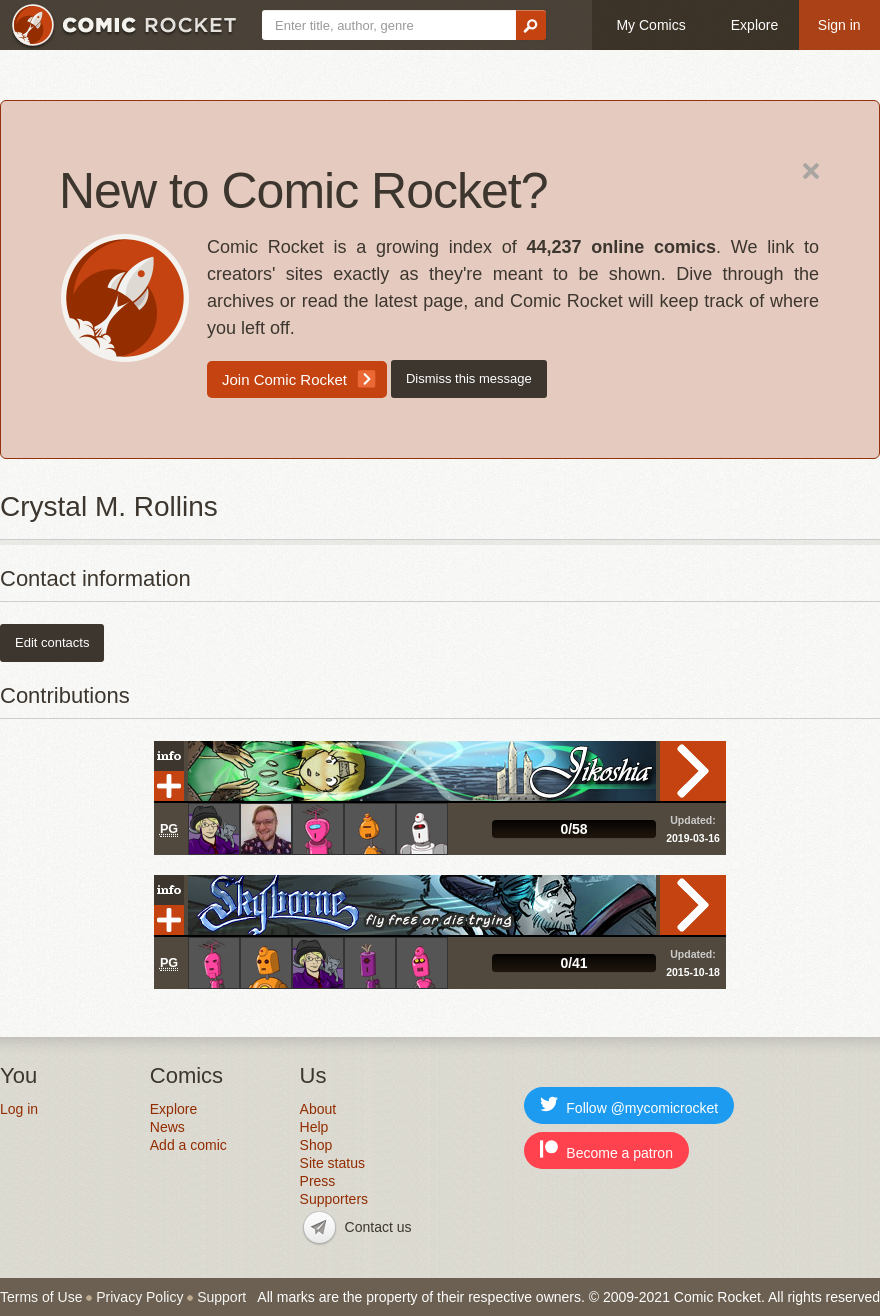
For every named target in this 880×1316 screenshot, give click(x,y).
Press (318, 1181)
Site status (332, 1163)
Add (169, 786)
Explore (754, 25)
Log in (19, 1109)
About (318, 1109)
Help (314, 1127)
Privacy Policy (139, 1297)
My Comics (650, 25)
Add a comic (188, 1145)
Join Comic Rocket (284, 379)
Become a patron (606, 1150)
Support (221, 1297)
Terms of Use (41, 1297)
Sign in (839, 25)
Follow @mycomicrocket (629, 1105)
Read (693, 771)
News (167, 1127)
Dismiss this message (469, 378)
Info (169, 756)
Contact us (378, 1227)
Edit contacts (52, 642)
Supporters (334, 1199)
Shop (316, 1145)
